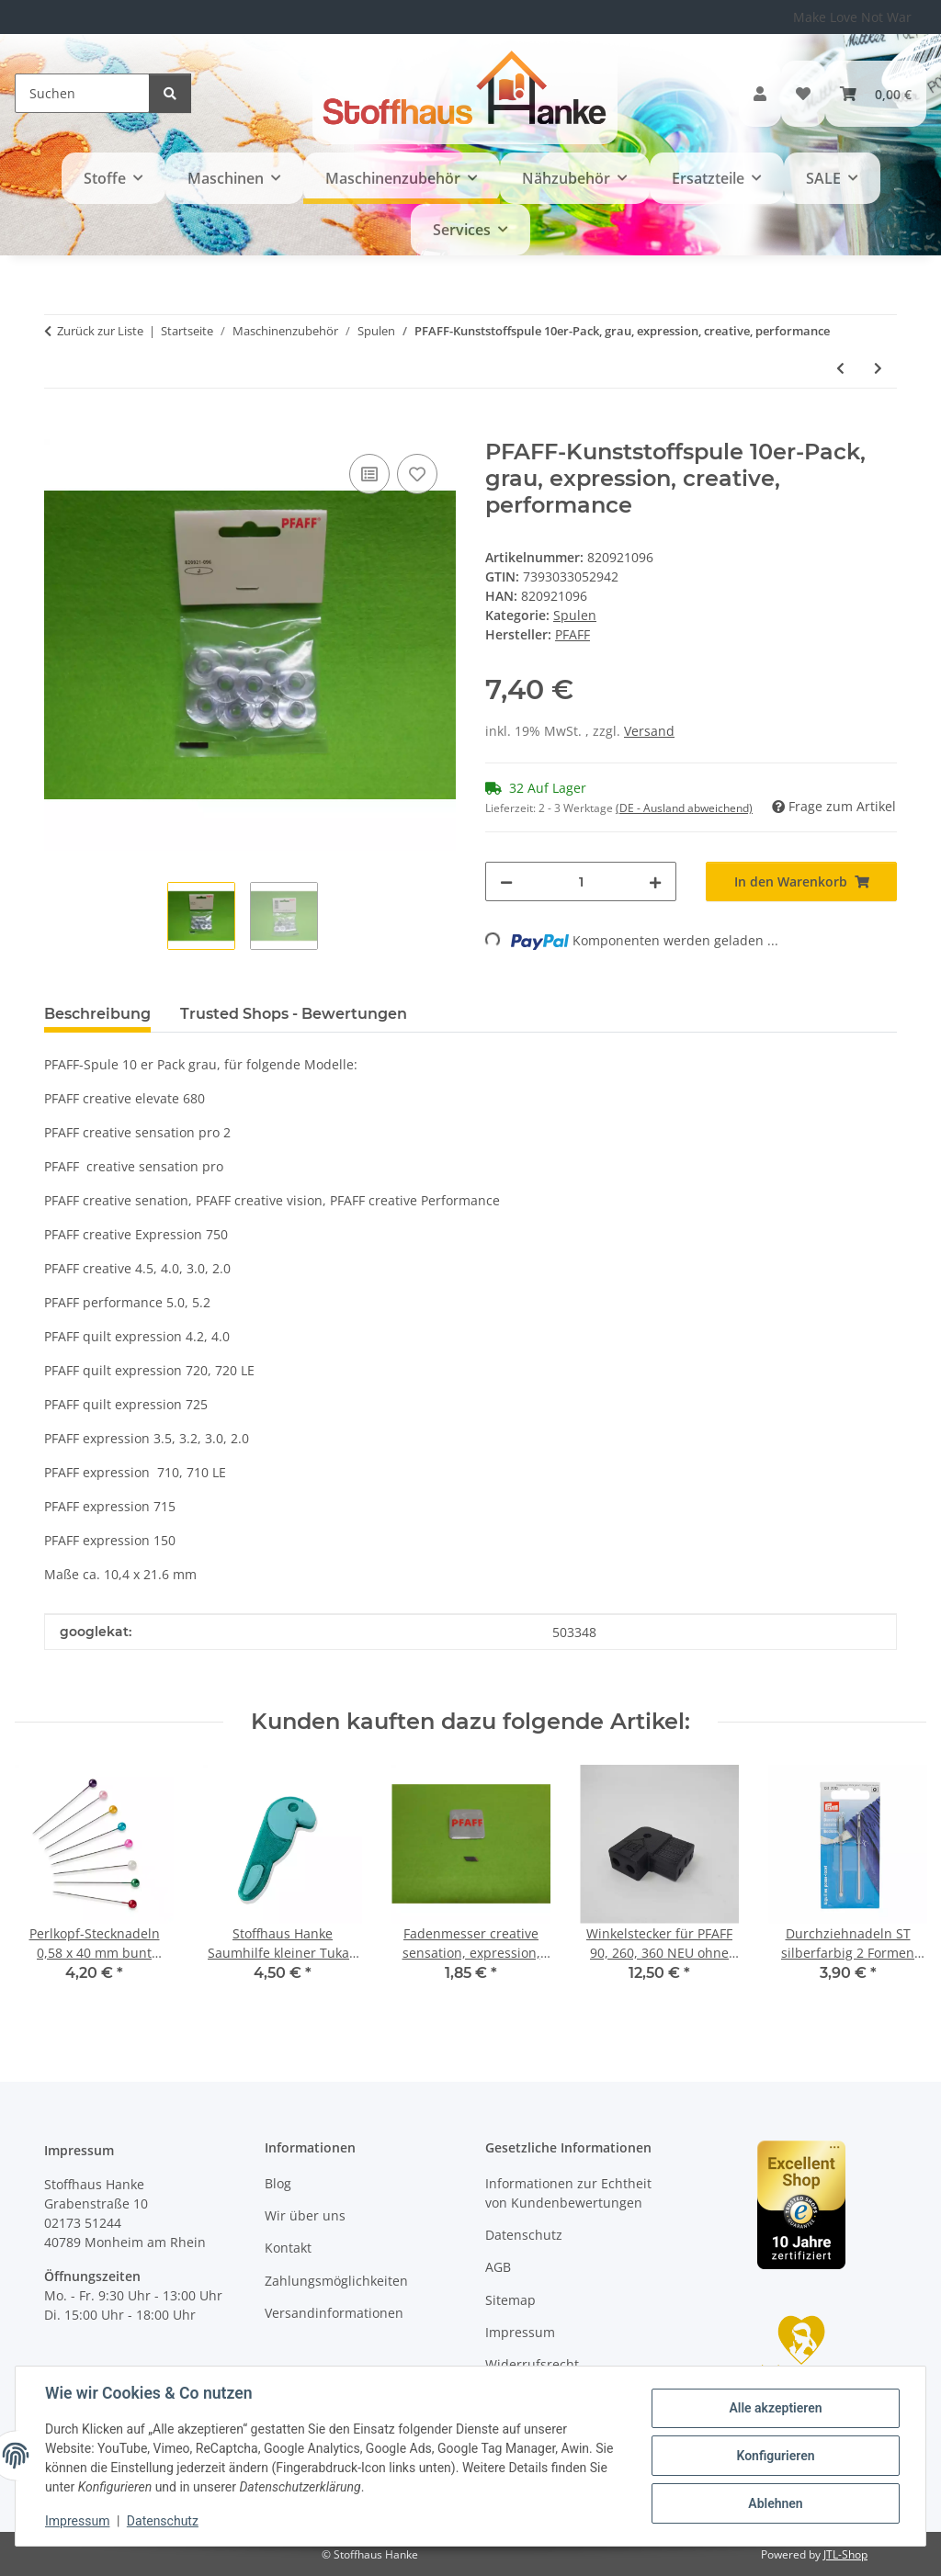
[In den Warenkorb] (59, 429)
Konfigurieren (775, 2455)
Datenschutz (162, 2521)
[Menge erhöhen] (655, 881)
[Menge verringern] (506, 881)
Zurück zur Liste (100, 330)
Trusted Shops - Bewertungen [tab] (293, 1013)
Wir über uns (305, 2215)
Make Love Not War (852, 17)
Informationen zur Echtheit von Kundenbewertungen (568, 2193)
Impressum (77, 2521)
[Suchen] (82, 93)
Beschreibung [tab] (97, 1013)
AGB (498, 2267)
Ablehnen (775, 2503)
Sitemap (510, 2300)
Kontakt (288, 2247)
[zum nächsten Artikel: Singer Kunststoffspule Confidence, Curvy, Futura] (878, 368)
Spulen (574, 615)
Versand (649, 731)
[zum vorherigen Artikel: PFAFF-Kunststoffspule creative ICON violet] (840, 368)
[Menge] (581, 881)
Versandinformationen (334, 2313)
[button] (760, 94)
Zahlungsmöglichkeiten (336, 2280)
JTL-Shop (845, 2554)
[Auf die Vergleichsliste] (369, 474)
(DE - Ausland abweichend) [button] (684, 808)
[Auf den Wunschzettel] (417, 474)
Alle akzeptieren (775, 2408)
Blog (278, 2183)
